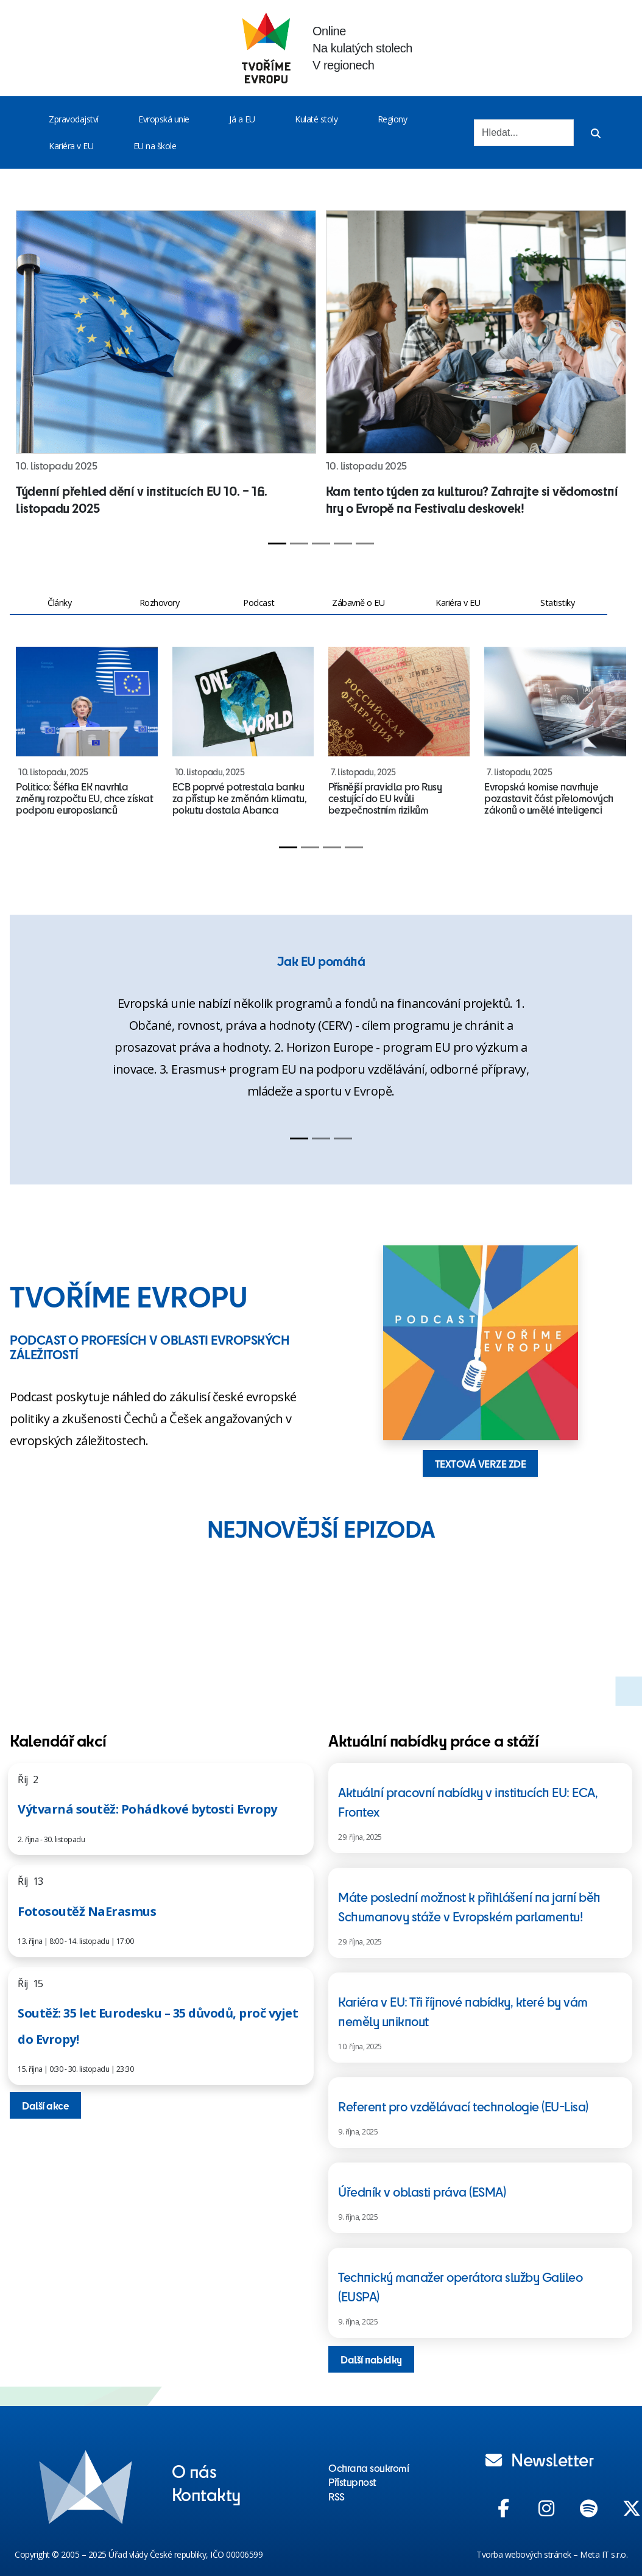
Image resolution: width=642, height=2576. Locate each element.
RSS (336, 2496)
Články (59, 602)
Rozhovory (159, 602)
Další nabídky (371, 2359)
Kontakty (206, 2494)
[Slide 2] (299, 544)
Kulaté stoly (316, 119)
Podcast (259, 602)
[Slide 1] (277, 544)
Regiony (392, 119)
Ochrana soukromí (368, 2467)
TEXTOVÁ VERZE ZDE (480, 1463)
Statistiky (557, 602)
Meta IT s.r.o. (603, 2554)
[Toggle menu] (101, 119)
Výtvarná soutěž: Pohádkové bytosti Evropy (147, 1809)
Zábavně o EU (358, 602)
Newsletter (539, 2459)
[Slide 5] (365, 544)
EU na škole (155, 146)
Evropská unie (163, 119)
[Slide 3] (321, 544)
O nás (194, 2470)
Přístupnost (352, 2481)
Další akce (45, 2105)
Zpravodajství (74, 119)
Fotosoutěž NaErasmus (87, 1911)
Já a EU (242, 119)
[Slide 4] (343, 544)
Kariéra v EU (71, 146)
